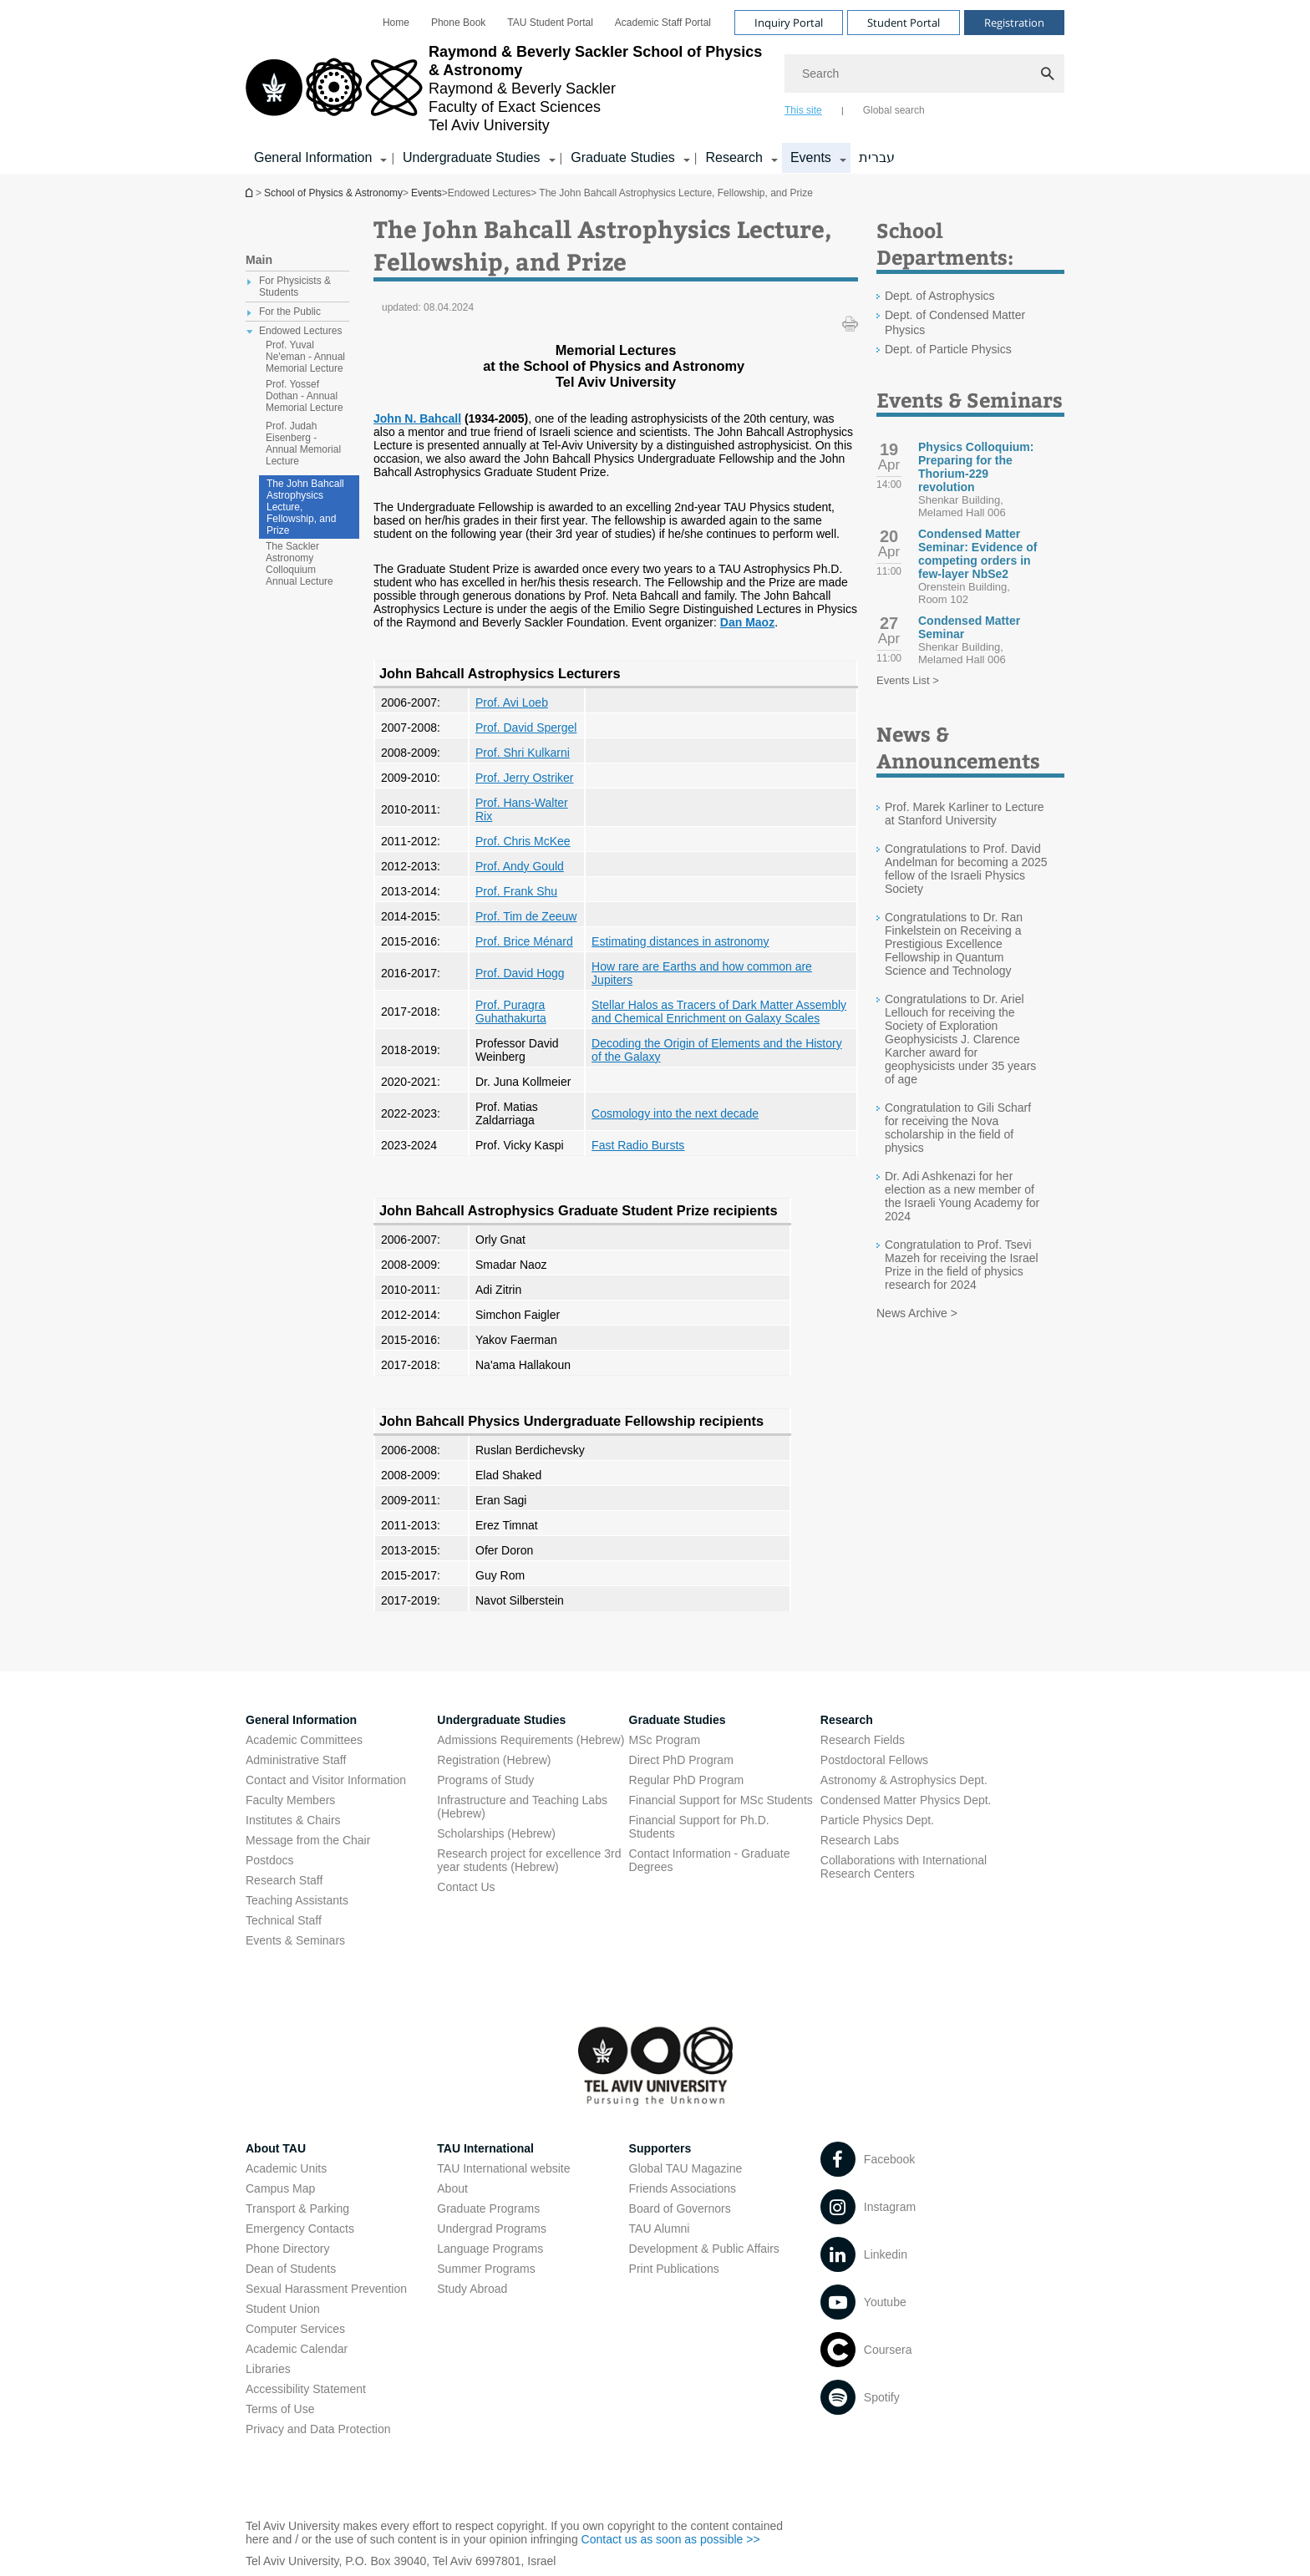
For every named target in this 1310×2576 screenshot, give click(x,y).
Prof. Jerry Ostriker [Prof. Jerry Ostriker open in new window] (524, 777)
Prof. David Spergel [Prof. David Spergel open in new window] (525, 727)
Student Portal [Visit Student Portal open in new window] (903, 22)
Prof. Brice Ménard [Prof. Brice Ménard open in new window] (524, 941)
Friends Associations (682, 2188)
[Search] (924, 73)
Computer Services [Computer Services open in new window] (295, 2328)
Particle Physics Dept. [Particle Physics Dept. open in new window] (877, 1820)
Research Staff (284, 1880)
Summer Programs (486, 2268)
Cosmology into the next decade (675, 1113)
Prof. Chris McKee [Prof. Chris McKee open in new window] (523, 841)
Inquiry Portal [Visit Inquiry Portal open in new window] (788, 22)
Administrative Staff (296, 1760)
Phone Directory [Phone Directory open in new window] (287, 2248)
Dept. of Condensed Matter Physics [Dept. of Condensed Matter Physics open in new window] (955, 322)
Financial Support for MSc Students (721, 1800)
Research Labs (859, 1840)
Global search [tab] (894, 110)
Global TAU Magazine (686, 2168)
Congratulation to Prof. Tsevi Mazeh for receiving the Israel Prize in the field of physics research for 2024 (961, 1264)
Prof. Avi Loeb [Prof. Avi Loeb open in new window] (511, 702)
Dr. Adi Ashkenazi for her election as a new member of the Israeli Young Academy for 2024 (962, 1196)
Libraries (268, 2369)
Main (259, 259)
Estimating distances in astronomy (680, 941)
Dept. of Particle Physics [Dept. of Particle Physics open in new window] (948, 349)
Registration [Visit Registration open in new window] (1014, 22)
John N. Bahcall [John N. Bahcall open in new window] (417, 418)
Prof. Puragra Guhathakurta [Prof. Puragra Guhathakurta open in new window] (510, 1011)
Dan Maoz (747, 622)
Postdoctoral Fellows (874, 1760)
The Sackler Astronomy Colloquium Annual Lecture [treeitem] (299, 563)
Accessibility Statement (306, 2389)
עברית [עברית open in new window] (877, 157)
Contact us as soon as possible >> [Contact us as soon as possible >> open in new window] (670, 2539)
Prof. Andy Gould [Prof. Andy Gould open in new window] (519, 866)
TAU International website (503, 2168)
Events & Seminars (295, 1940)
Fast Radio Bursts (638, 1145)
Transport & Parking (297, 2208)
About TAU (276, 2148)
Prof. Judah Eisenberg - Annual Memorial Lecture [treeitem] (303, 443)
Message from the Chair (308, 1840)
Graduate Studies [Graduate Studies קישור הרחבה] (623, 157)
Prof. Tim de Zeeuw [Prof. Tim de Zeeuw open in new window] (525, 916)
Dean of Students (291, 2268)
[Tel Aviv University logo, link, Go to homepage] (507, 88)
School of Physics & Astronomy (250, 192)
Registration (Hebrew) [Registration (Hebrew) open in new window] (494, 1760)
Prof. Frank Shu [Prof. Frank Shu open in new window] (516, 891)
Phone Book (458, 22)
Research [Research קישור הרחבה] (733, 157)
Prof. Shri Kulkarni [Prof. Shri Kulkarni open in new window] (522, 752)
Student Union (283, 2308)
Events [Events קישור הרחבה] (810, 157)
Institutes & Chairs (293, 1820)
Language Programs (490, 2248)
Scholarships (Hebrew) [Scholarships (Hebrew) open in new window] (496, 1833)
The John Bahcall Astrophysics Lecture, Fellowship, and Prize (305, 507)
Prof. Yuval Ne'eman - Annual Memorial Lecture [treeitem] (305, 356)
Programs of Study (485, 1780)
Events (426, 193)
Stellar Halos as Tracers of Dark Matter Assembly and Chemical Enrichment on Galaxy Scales (719, 1011)
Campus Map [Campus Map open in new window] (280, 2188)
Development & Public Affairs (704, 2248)
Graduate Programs (488, 2208)
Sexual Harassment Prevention (326, 2288)
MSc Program (665, 1740)
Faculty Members (290, 1800)
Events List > (907, 680)
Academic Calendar (297, 2348)
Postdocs (270, 1860)
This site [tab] (803, 110)
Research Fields (862, 1740)
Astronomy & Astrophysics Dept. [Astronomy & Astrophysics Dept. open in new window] (904, 1780)
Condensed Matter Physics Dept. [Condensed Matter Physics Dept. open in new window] (906, 1800)
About (452, 2188)
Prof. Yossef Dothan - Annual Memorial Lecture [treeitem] (304, 395)
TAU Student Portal (550, 22)
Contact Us (466, 1887)
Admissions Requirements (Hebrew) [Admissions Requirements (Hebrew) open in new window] (530, 1740)
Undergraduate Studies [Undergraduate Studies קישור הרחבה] (472, 157)
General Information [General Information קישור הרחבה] (313, 157)
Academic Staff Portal (663, 22)
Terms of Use (280, 2409)
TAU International (485, 2148)
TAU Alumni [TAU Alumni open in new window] (659, 2228)
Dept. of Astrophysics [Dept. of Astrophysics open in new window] (940, 295)
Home (396, 22)
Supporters (660, 2148)
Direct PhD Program (681, 1760)
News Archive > (916, 1313)
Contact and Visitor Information (326, 1780)
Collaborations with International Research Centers (903, 1866)
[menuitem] (396, 22)
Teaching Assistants (297, 1900)
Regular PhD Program (686, 1780)
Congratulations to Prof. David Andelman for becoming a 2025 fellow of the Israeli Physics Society (966, 868)
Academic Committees (304, 1740)
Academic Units (286, 2168)
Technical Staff (284, 1920)
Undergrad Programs (491, 2228)
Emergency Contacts (300, 2228)
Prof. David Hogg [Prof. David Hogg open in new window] (520, 973)
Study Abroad (472, 2288)
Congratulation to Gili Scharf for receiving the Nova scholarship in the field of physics (958, 1127)
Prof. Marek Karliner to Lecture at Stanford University (964, 813)
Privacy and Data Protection (318, 2429)
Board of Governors (680, 2208)
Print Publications (674, 2268)
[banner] (655, 87)
